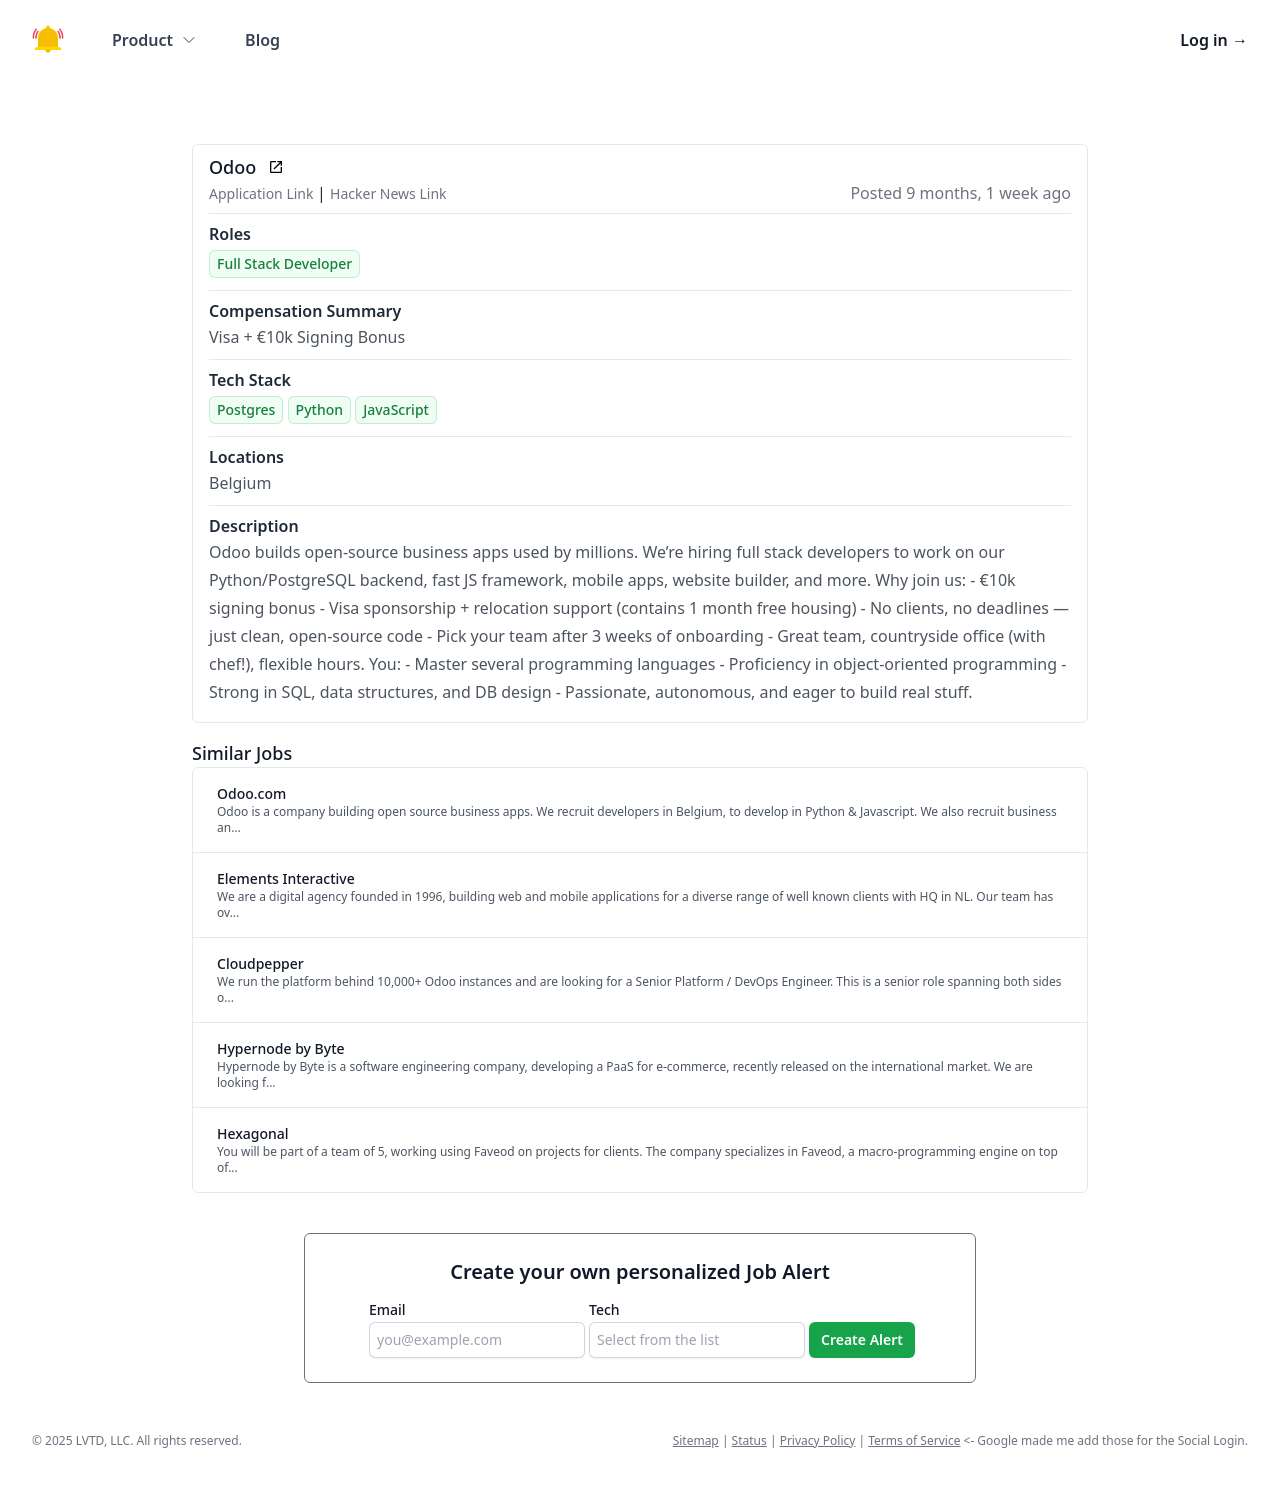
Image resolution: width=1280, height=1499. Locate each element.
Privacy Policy (818, 1440)
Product (154, 40)
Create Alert (862, 1339)
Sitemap (696, 1440)
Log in (1214, 40)
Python (319, 409)
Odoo (232, 167)
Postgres (246, 409)
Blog (262, 40)
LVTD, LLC (103, 1440)
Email (387, 1309)
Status (749, 1440)
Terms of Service (914, 1440)
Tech (604, 1309)
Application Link (263, 193)
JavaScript (396, 409)
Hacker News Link (388, 193)
